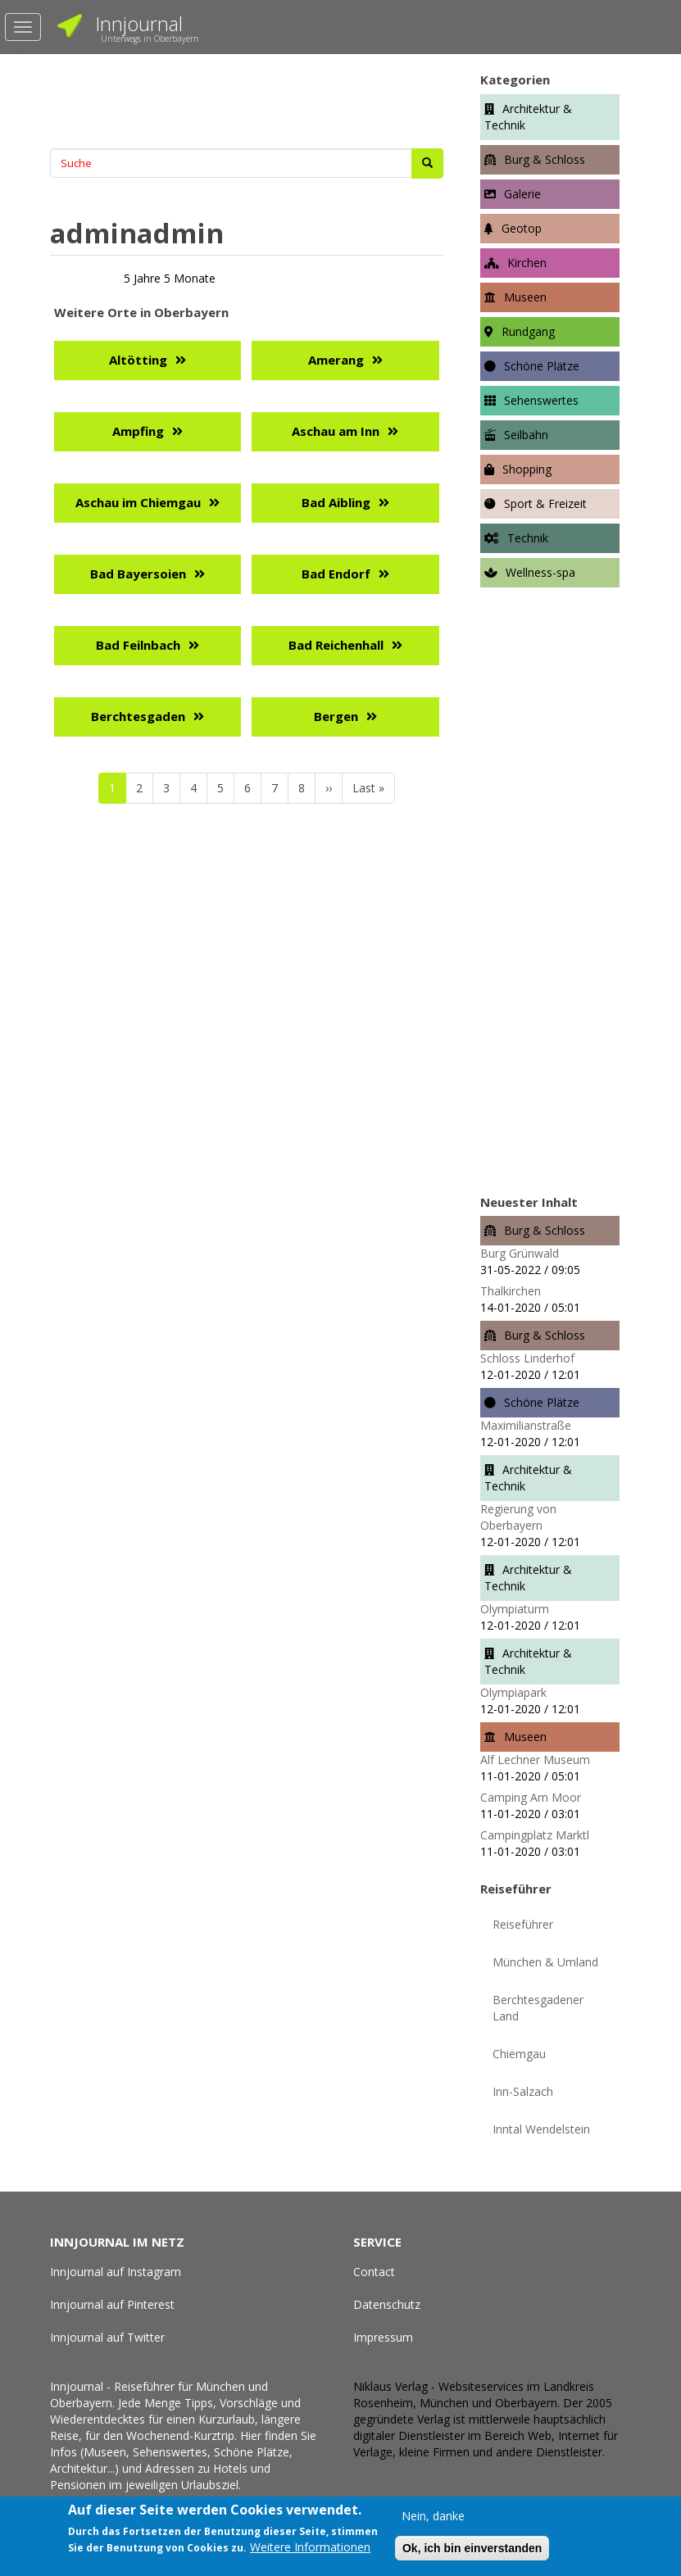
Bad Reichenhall (336, 645)
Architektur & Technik (528, 117)
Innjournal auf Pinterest (118, 2304)
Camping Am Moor (530, 1797)
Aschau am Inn (335, 431)
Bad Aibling (336, 502)
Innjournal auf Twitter (113, 2337)
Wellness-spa (540, 572)
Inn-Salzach (523, 2091)
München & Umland (545, 1962)
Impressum (383, 2337)
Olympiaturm (514, 1609)
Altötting (138, 359)
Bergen (336, 716)
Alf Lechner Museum (535, 1759)
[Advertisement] (246, 99)
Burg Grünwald (519, 1253)
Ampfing (138, 431)
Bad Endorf (336, 573)
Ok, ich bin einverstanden (472, 2548)
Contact (374, 2271)
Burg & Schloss (544, 159)
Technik (527, 538)
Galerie (522, 194)
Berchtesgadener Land (538, 2008)
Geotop (522, 228)
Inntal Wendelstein (541, 2129)
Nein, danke (433, 2516)
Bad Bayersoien (138, 573)
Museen (525, 297)
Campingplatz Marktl (534, 1835)
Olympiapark (513, 1692)
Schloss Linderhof (527, 1358)
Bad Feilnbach (138, 645)
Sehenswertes (541, 400)
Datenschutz (386, 2304)
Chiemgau (519, 2053)
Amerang (336, 359)
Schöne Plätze (541, 366)
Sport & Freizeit (545, 503)
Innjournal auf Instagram (121, 2271)
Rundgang (528, 331)
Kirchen (527, 262)
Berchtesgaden (138, 716)
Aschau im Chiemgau (138, 502)
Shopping (527, 469)
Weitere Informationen (310, 2548)
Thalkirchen (510, 1291)
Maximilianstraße (525, 1425)
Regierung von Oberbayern (518, 1517)
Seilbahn (526, 434)
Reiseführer (523, 1924)
